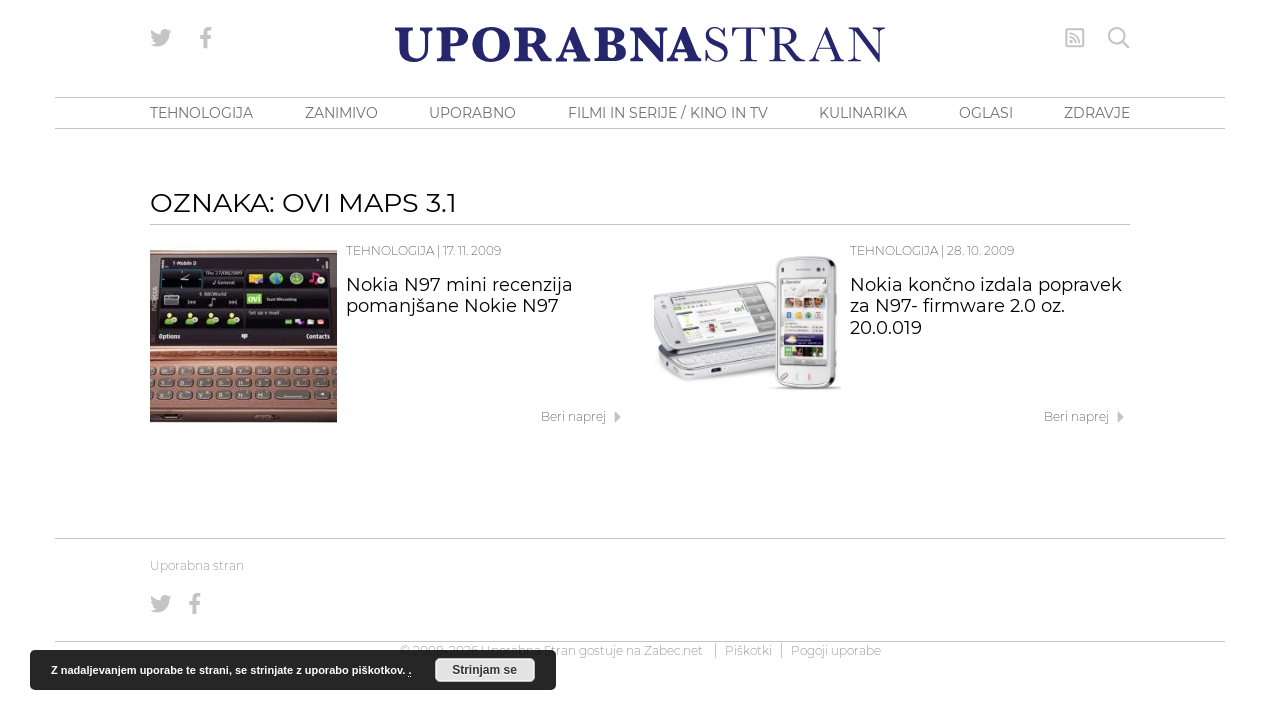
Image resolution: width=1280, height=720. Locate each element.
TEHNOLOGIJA (201, 113)
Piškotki (748, 650)
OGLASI (986, 113)
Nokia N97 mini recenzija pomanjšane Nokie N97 (459, 296)
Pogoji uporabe (836, 650)
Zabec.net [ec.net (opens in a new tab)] (673, 650)
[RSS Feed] (1075, 38)
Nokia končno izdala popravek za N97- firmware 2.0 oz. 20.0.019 (986, 307)
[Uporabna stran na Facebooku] (206, 38)
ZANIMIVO (341, 113)
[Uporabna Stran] (640, 44)
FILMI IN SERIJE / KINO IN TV (668, 113)
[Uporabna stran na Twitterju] (161, 38)
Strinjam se (484, 670)
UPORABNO (472, 113)
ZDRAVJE (1097, 113)
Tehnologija (390, 250)
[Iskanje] (1119, 38)
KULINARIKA (863, 113)
